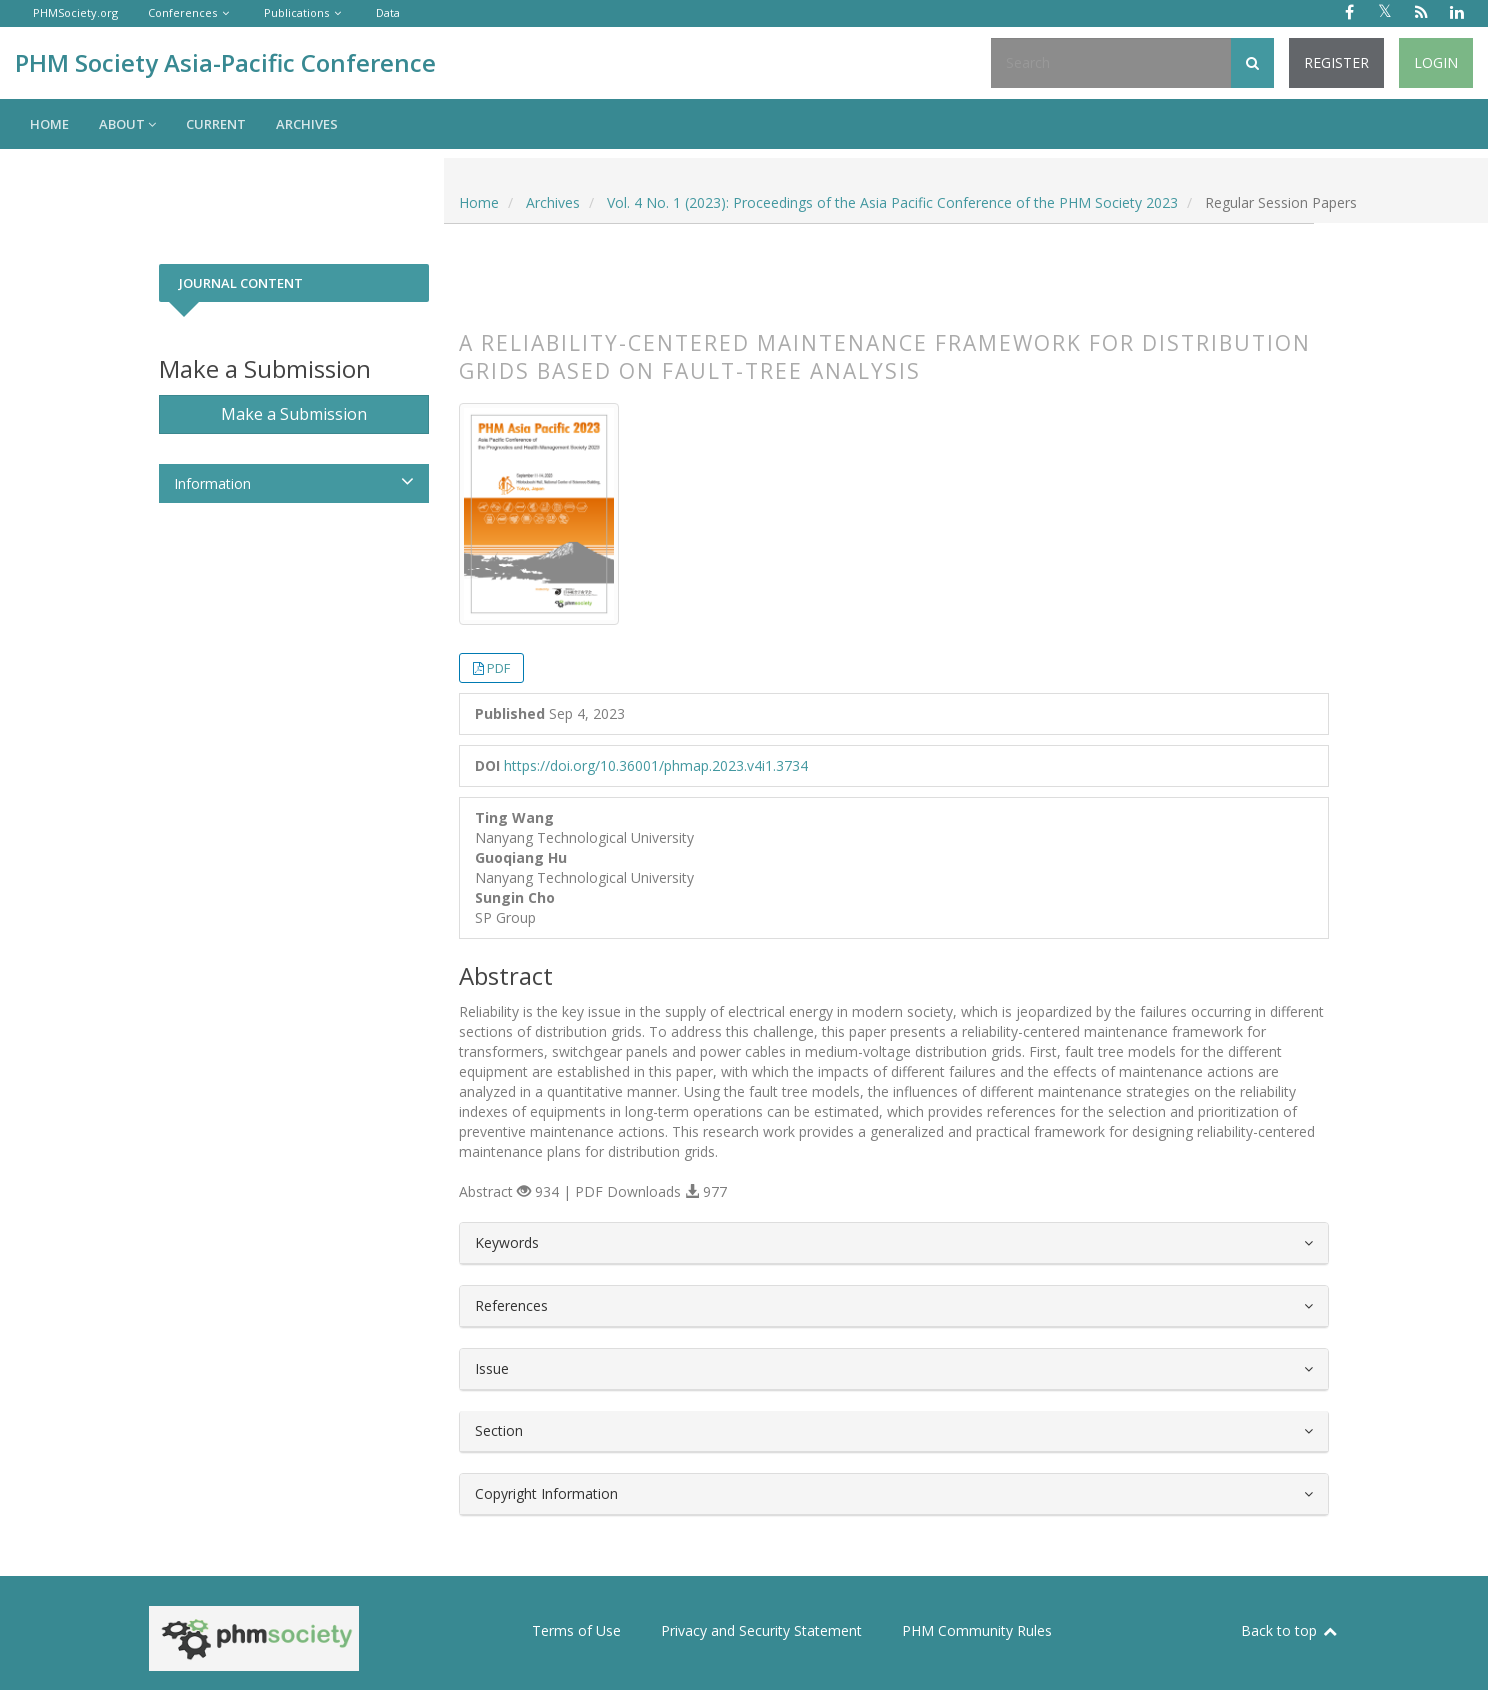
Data (388, 12)
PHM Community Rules (977, 1630)
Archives (307, 124)
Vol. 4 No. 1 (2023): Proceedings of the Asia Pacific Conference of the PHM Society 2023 (892, 202)
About (127, 124)
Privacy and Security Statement (761, 1630)
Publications (296, 12)
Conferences (182, 12)
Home (49, 124)
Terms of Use (576, 1630)
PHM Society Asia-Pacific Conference (225, 62)
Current (216, 124)
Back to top (1290, 1630)
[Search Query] (1111, 63)
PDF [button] (498, 668)
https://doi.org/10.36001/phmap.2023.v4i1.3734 (656, 765)
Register (1336, 62)
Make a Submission (294, 414)
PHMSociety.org (75, 12)
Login (1436, 62)
